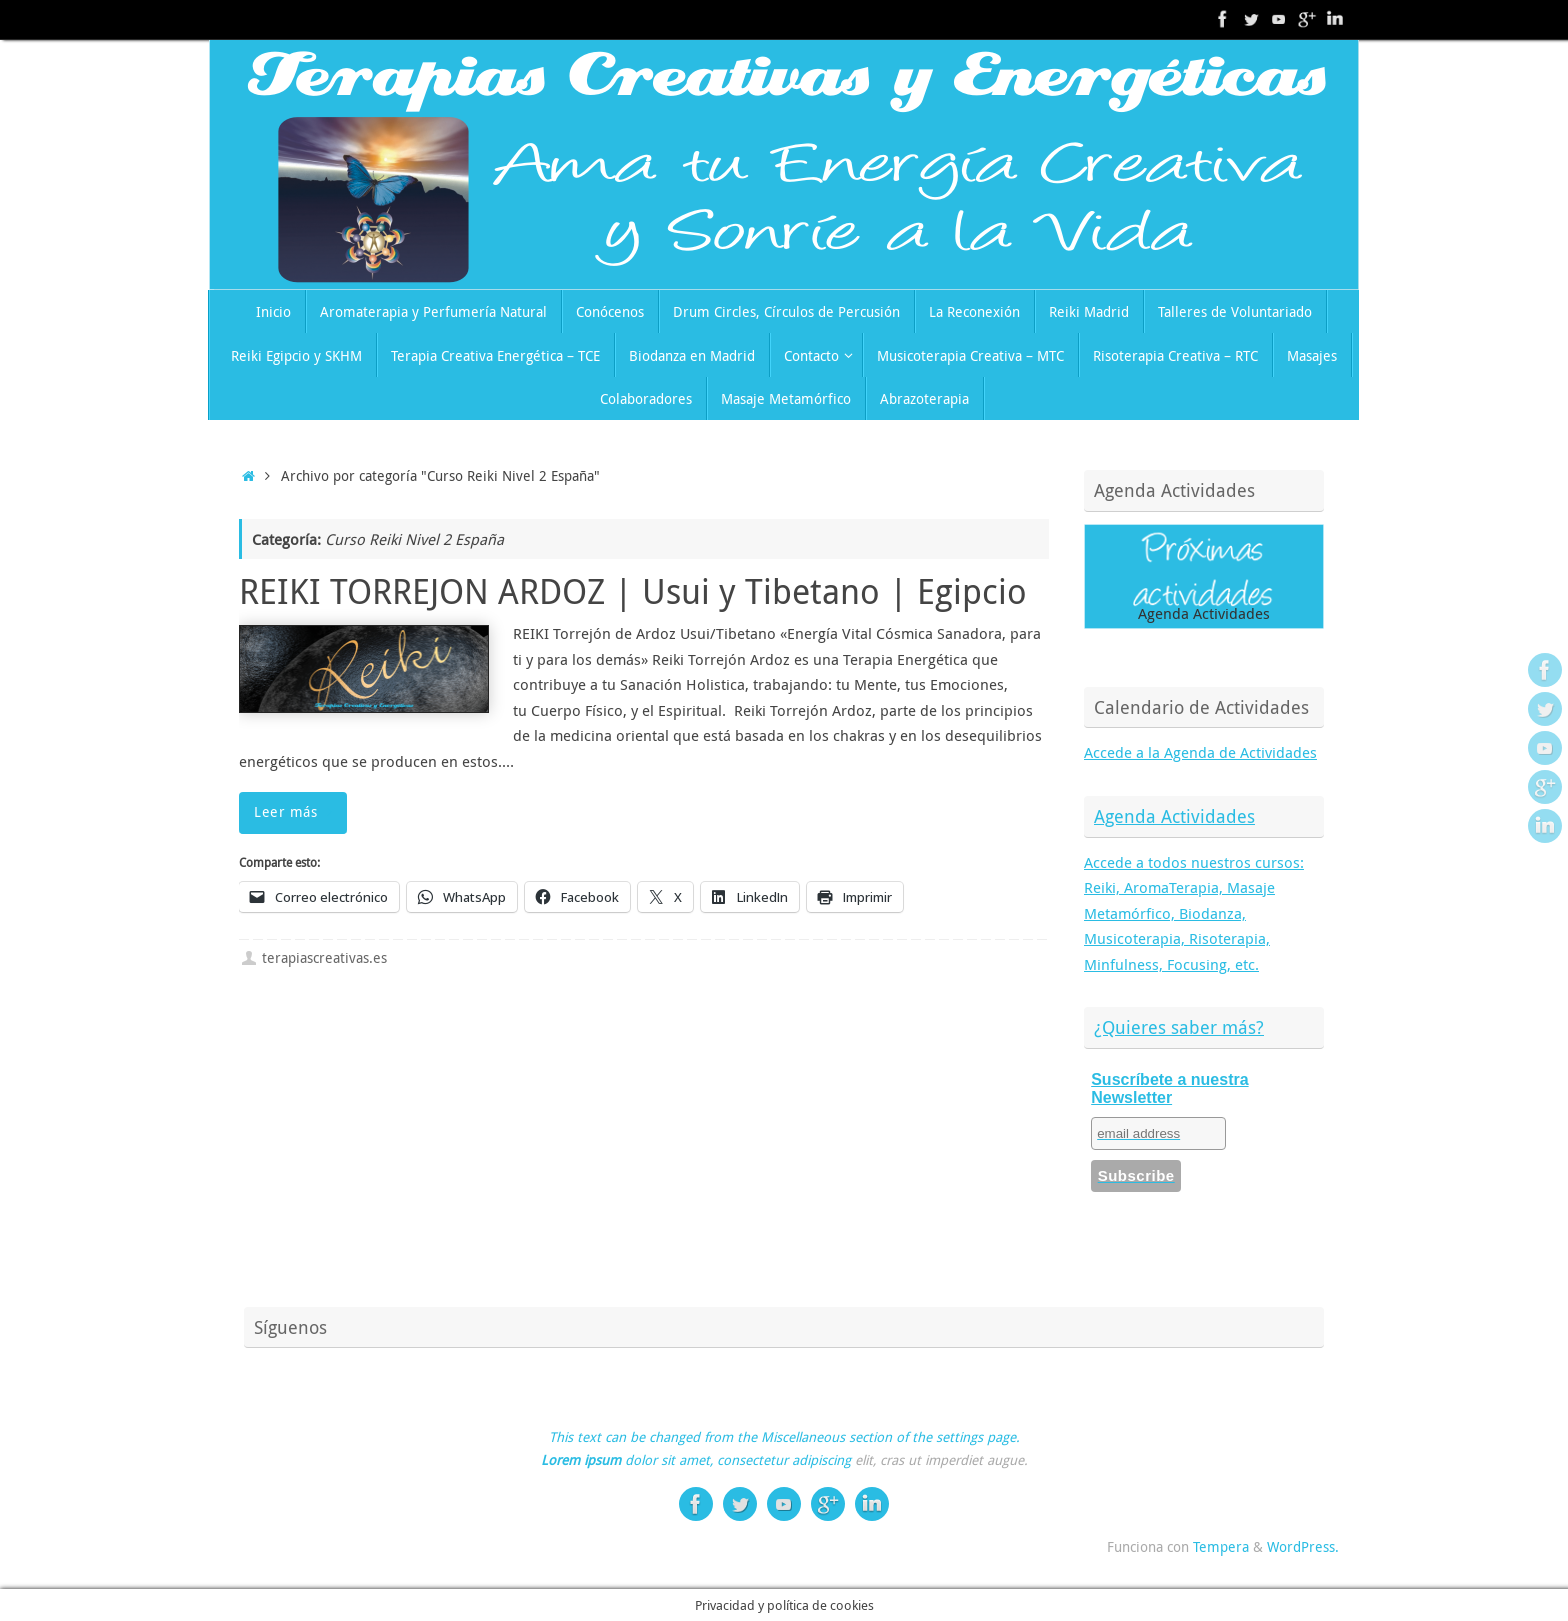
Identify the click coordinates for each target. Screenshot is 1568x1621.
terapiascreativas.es (324, 958)
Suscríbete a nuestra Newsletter (1169, 1088)
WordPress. (1303, 1547)
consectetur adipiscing (784, 1460)
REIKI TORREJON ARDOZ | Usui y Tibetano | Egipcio (633, 591)
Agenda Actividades (1174, 816)
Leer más (296, 812)
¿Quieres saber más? (1179, 1027)
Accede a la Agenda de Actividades (1200, 752)
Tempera (1221, 1547)
